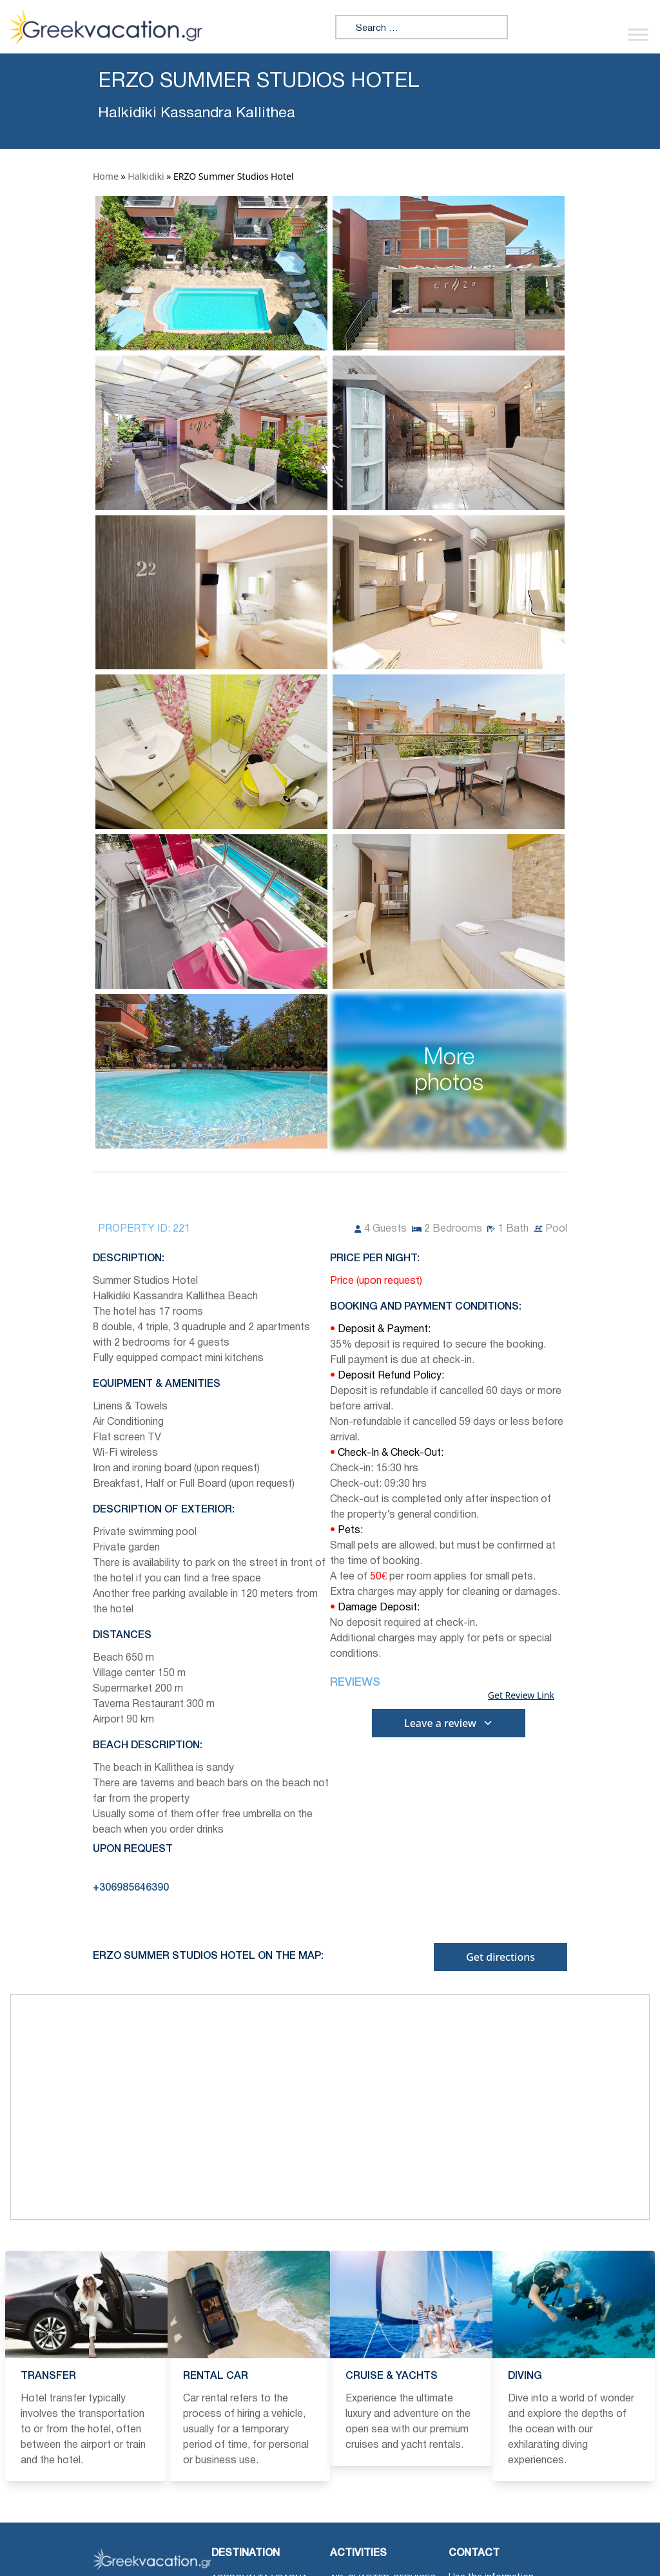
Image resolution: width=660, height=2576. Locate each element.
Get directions (500, 1957)
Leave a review (448, 1723)
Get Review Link (521, 1695)
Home (106, 176)
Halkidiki (146, 176)
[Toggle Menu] (638, 34)
